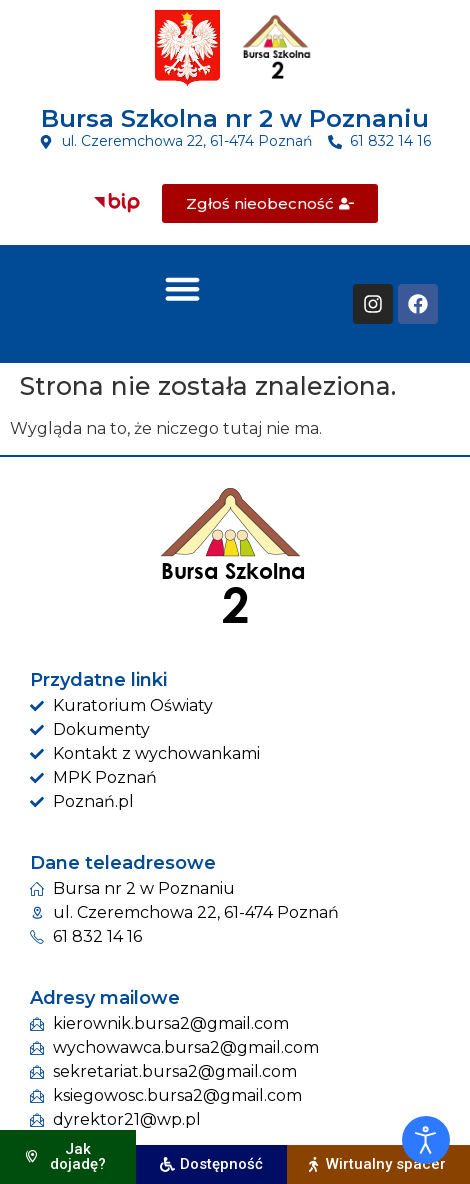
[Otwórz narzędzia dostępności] (426, 1140)
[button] (183, 288)
